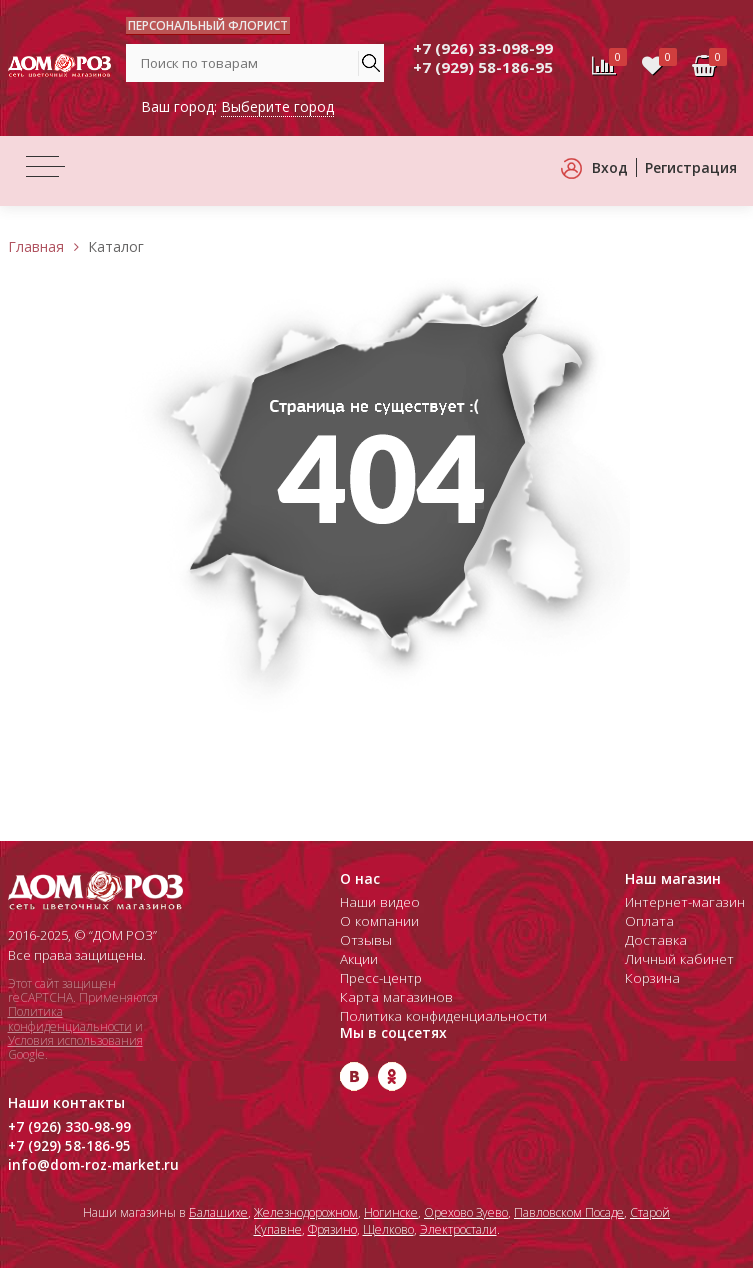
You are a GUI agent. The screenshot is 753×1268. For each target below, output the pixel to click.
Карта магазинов (392, 997)
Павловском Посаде (569, 1212)
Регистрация (691, 167)
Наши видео (378, 902)
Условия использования (75, 1040)
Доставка (659, 940)
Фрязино (332, 1229)
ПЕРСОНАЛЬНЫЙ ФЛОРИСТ (208, 25)
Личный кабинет (682, 959)
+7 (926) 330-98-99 (63, 1127)
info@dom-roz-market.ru (88, 1165)
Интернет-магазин (688, 902)
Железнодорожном (306, 1212)
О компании (378, 921)
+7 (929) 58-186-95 (483, 67)
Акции (359, 959)
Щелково (388, 1229)
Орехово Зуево (466, 1212)
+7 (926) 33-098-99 (483, 48)
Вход (610, 167)
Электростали (458, 1229)
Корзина (657, 978)
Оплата (653, 921)
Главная (36, 246)
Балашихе (218, 1212)
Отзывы (364, 940)
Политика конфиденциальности (70, 1018)
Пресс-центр (380, 978)
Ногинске (391, 1212)
